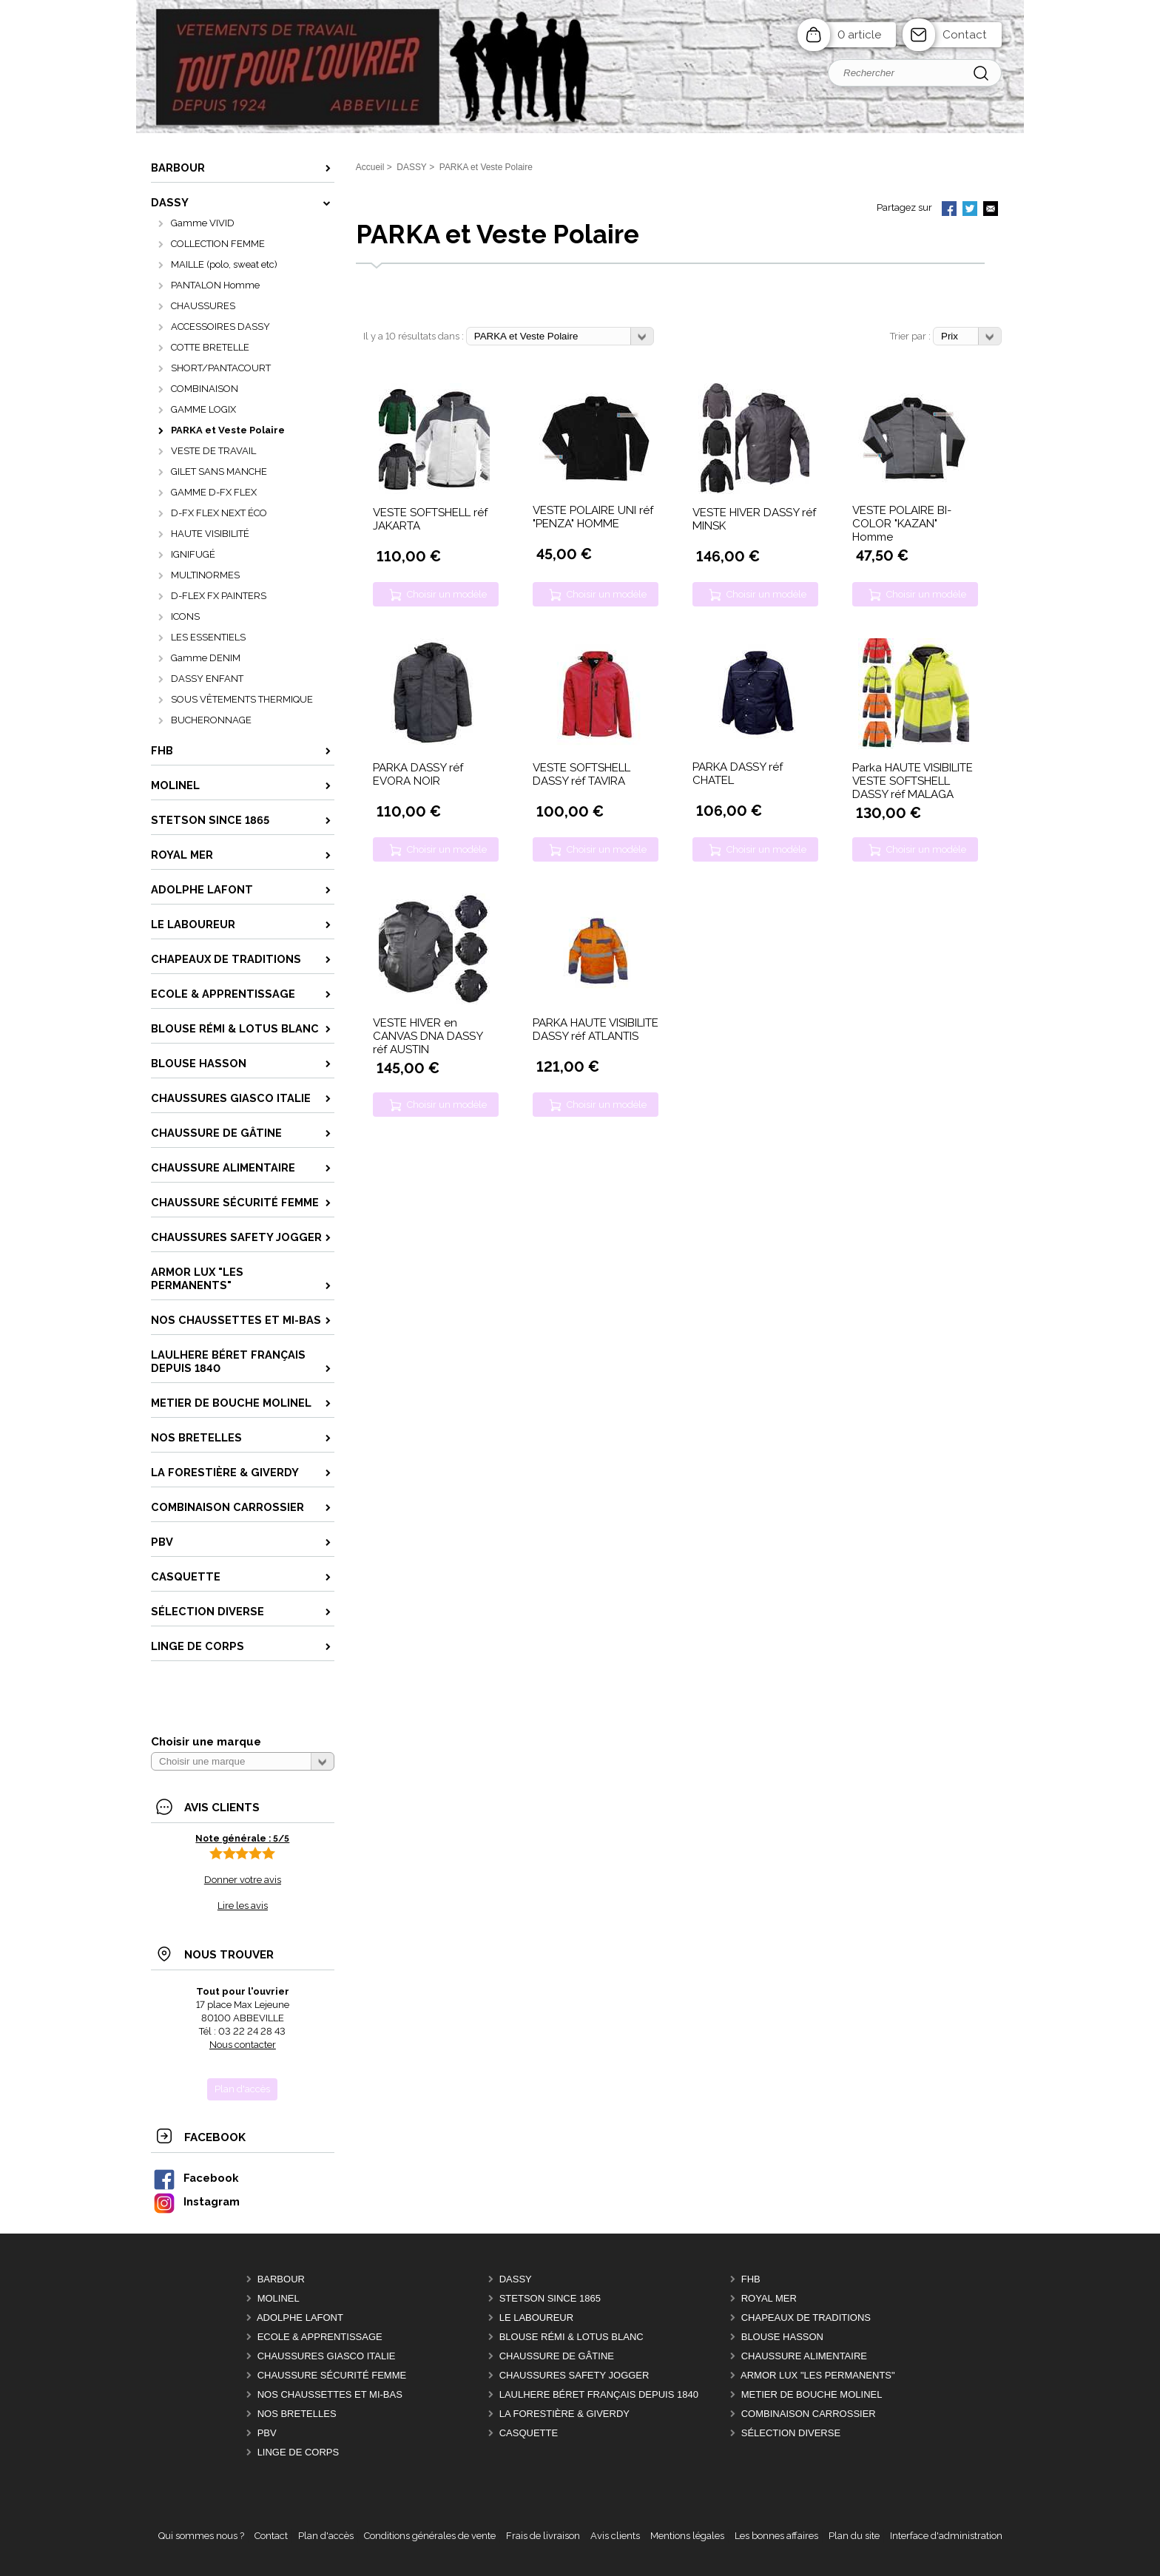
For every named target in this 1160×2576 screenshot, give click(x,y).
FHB (751, 2279)
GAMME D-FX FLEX (214, 492)
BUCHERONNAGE (211, 720)
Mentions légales (687, 2535)
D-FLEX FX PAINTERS (218, 595)
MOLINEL (278, 2298)
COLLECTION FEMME (218, 243)
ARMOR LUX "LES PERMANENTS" (818, 2375)
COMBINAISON (204, 388)
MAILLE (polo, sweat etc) (224, 264)
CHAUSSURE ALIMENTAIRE (804, 2356)
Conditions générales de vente (430, 2535)
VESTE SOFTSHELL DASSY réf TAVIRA (581, 774)
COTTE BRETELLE (210, 347)
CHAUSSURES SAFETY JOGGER (574, 2375)
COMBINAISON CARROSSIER (808, 2413)
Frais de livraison (543, 2535)
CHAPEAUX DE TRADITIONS (806, 2317)
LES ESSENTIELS (208, 637)
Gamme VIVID (203, 223)
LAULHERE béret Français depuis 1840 (598, 2394)
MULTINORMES (205, 575)
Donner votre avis (242, 1879)
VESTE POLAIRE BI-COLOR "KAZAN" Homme (901, 524)
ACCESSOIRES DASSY (220, 326)
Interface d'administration (946, 2535)
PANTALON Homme (215, 285)
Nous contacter (242, 2044)
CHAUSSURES (203, 305)
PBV (267, 2432)
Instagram (196, 2201)
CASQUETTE (528, 2432)
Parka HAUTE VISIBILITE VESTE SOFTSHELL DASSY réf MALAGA (912, 781)
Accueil (370, 167)
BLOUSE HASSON (782, 2336)
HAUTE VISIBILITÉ (210, 533)
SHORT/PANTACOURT (221, 367)
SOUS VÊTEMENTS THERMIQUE (242, 699)
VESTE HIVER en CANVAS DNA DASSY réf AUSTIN (427, 1036)
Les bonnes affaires (776, 2535)
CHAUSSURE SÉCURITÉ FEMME (332, 2375)
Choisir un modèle (447, 594)
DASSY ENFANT (207, 678)
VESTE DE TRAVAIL (213, 450)
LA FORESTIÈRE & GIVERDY (564, 2413)
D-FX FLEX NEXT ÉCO (219, 512)
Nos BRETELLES (297, 2413)
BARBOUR (281, 2279)
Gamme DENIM (205, 657)
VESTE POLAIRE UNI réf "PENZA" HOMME (593, 517)
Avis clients (615, 2535)
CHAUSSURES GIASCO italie (326, 2356)
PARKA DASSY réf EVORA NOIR (418, 774)
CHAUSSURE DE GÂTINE (556, 2356)
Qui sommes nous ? (201, 2535)
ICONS (185, 616)
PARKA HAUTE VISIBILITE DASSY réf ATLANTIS (595, 1029)
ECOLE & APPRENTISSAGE (319, 2336)
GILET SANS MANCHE (219, 471)
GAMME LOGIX (203, 409)
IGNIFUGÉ (193, 554)
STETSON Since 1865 (550, 2298)
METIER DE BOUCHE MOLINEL (812, 2394)
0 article (859, 34)
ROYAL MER (769, 2298)
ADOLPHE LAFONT (300, 2317)
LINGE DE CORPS (298, 2452)
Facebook (195, 2177)
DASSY (515, 2279)
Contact (964, 34)
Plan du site (854, 2535)
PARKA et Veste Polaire (228, 430)
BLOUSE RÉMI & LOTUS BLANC (571, 2336)
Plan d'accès (326, 2535)
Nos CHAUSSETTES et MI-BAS (329, 2394)
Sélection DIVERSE (790, 2432)
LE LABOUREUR (536, 2317)
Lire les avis (243, 1905)
